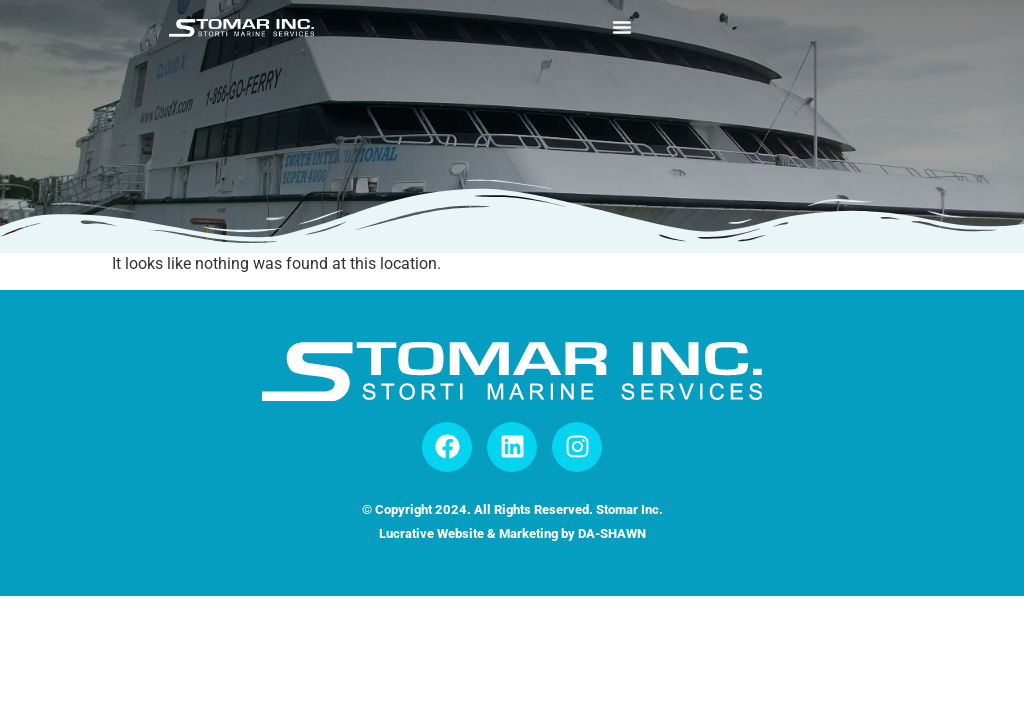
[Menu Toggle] (622, 27)
